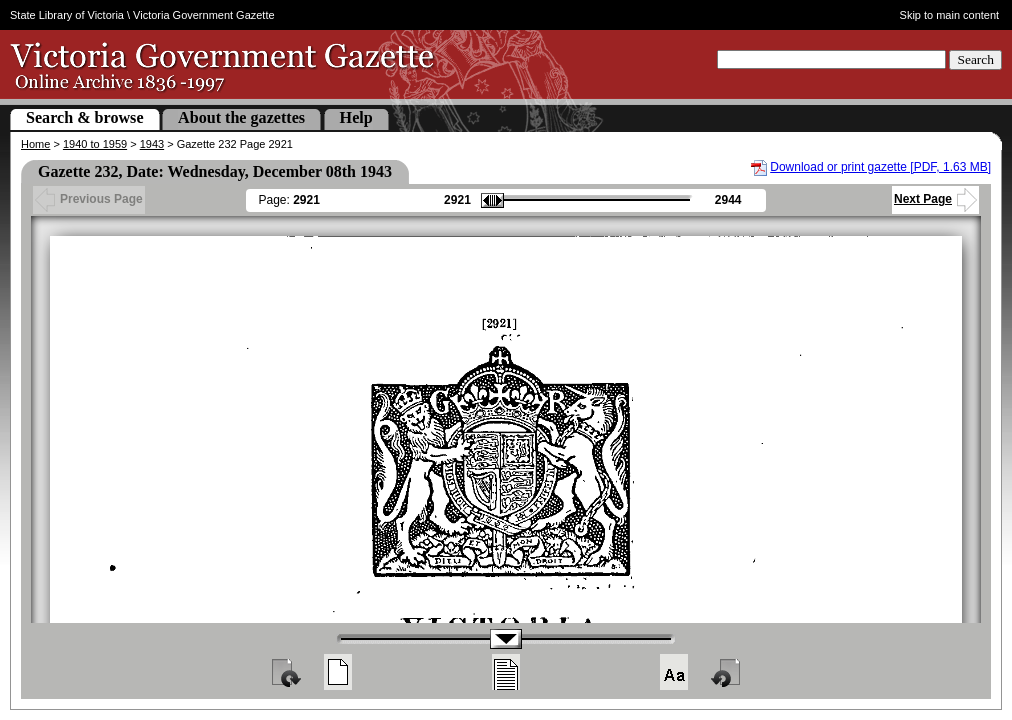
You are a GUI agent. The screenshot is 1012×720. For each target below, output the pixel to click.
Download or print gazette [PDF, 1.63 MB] (880, 167)
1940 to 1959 (95, 144)
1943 (152, 144)
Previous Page (89, 199)
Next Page (935, 199)
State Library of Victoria (67, 15)
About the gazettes (241, 117)
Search (975, 59)
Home (35, 144)
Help (356, 117)
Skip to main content (950, 15)
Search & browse (85, 117)
